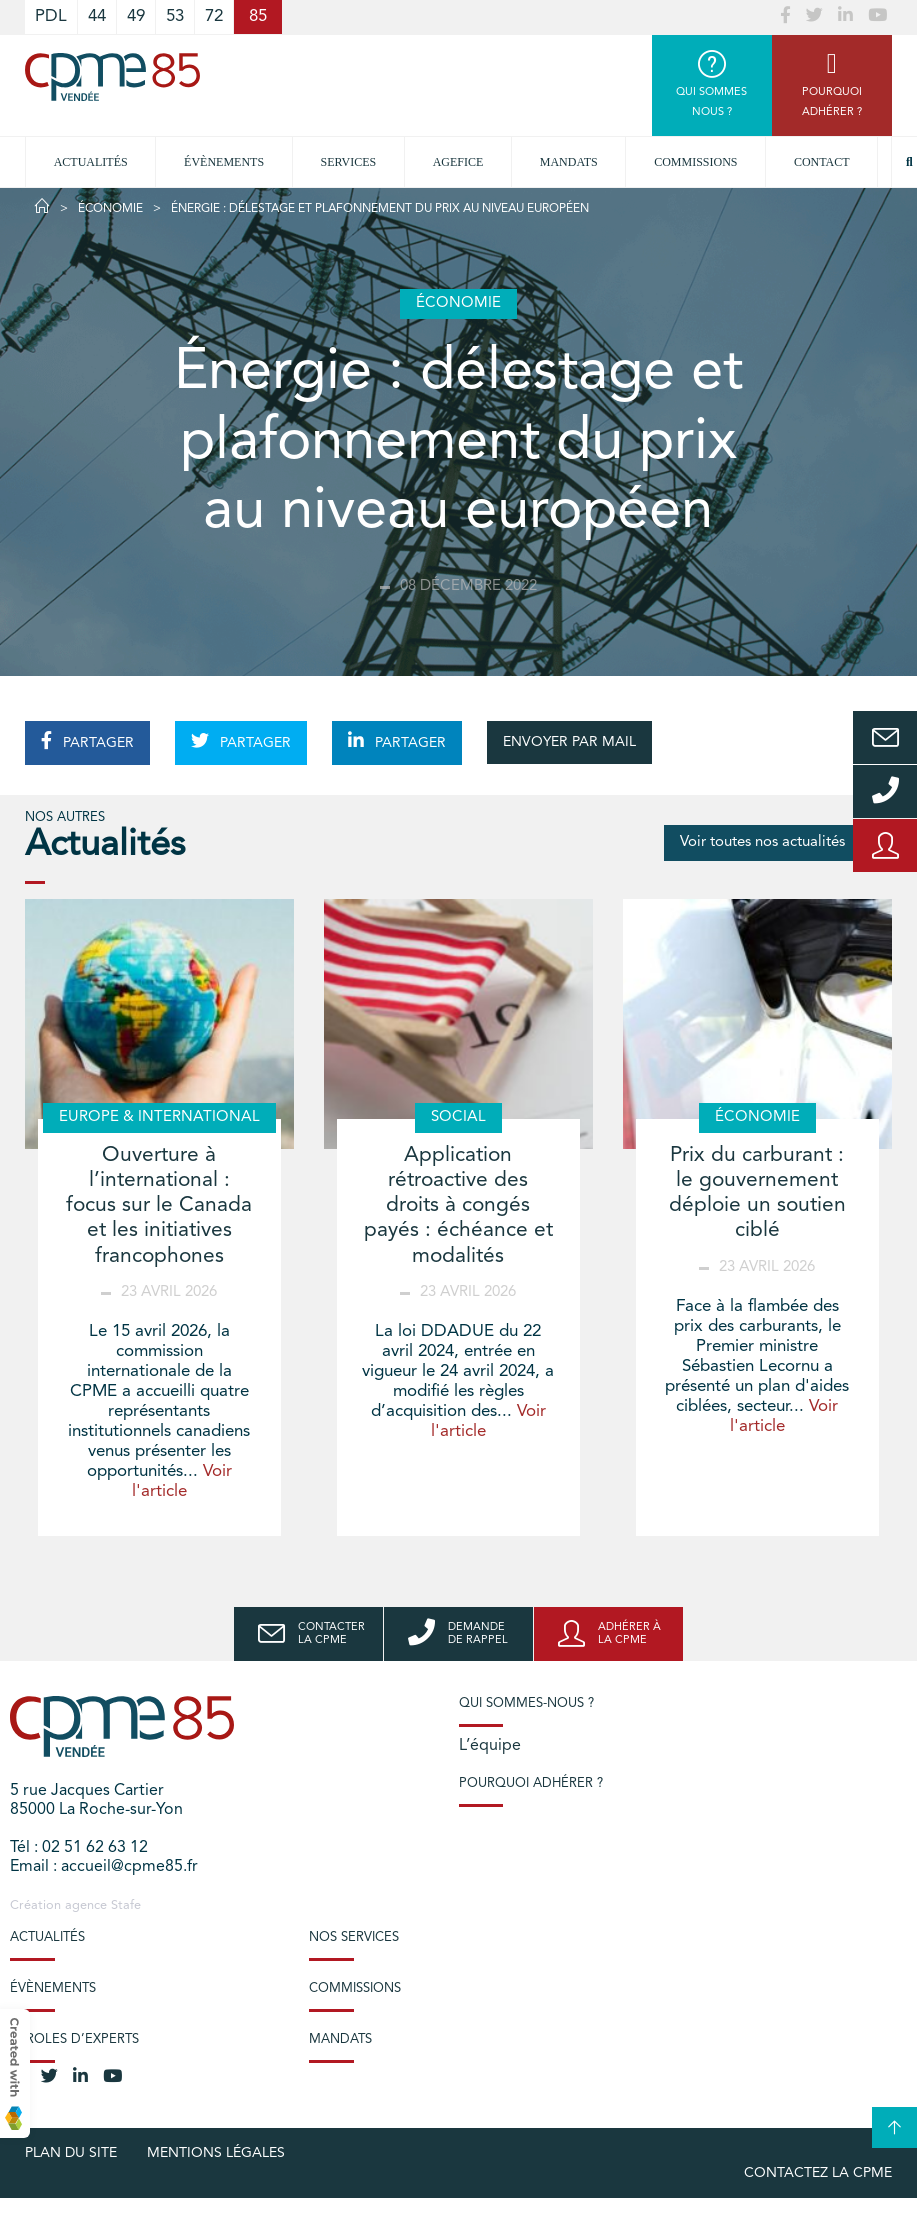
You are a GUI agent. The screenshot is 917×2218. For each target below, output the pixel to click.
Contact (822, 162)
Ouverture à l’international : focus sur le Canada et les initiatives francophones (159, 1206)
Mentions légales (216, 2153)
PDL (51, 16)
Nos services (354, 1937)
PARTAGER (87, 741)
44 (97, 16)
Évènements (224, 162)
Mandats (569, 162)
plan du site (71, 2153)
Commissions (695, 162)
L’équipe (490, 1746)
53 (175, 16)
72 (214, 16)
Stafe (126, 1905)
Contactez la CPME (818, 2173)
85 (258, 16)
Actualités (91, 162)
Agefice (458, 162)
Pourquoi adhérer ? (531, 1783)
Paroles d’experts (74, 2039)
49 (136, 16)
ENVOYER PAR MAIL (569, 742)
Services (349, 162)
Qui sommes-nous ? (526, 1703)
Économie (110, 209)
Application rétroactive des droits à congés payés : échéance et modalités (458, 1206)
